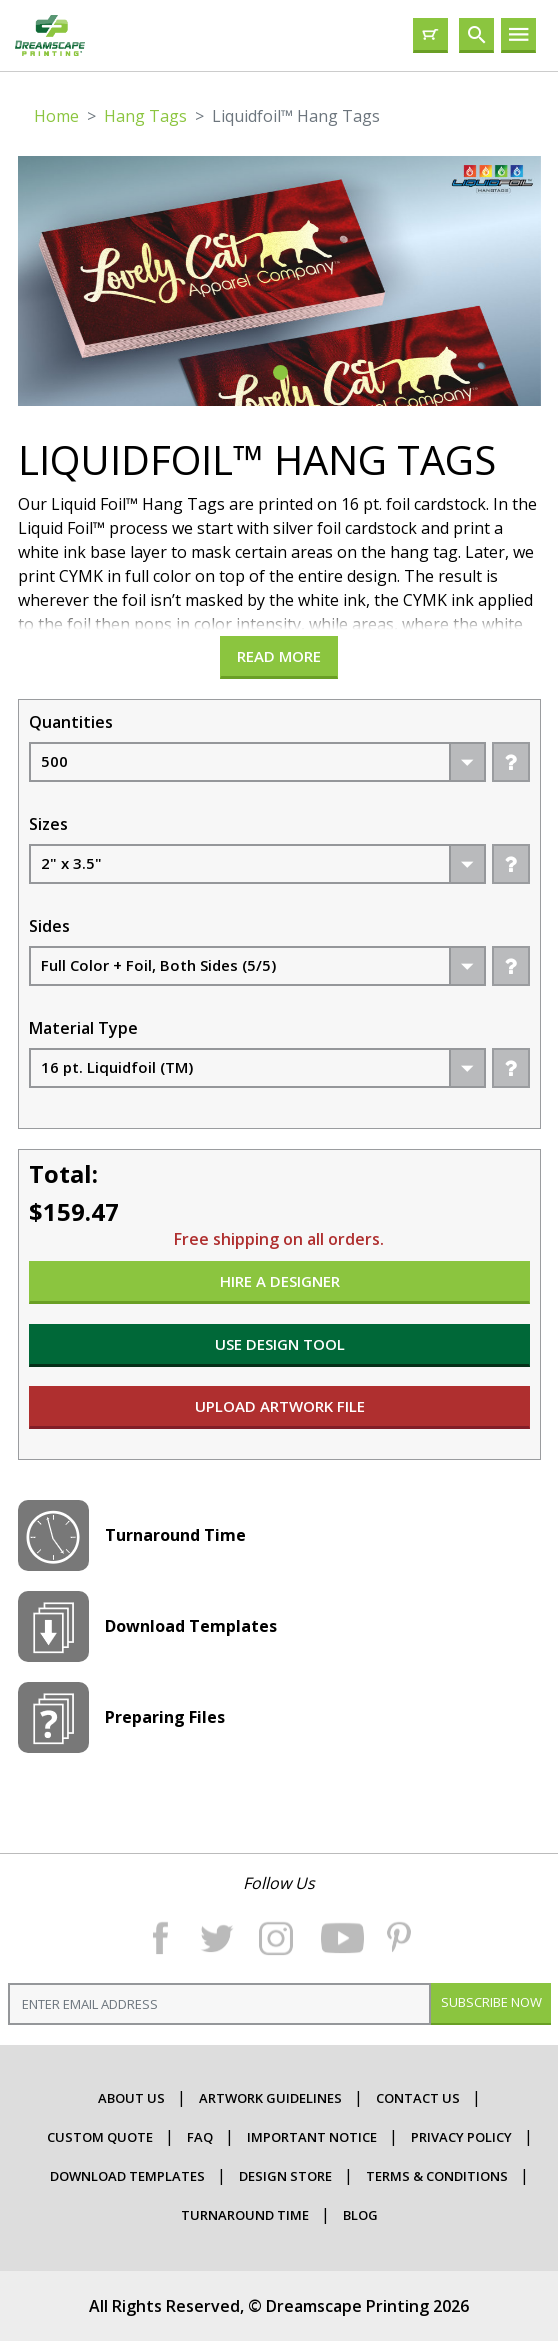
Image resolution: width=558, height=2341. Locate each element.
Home (56, 116)
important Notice (312, 2137)
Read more (279, 656)
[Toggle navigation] (518, 35)
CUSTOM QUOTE (100, 2137)
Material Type (83, 1028)
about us (131, 2098)
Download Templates (127, 2176)
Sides (49, 926)
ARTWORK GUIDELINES (270, 2098)
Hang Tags (145, 116)
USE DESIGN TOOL (279, 1344)
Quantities (71, 722)
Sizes (48, 824)
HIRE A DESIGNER (279, 1281)
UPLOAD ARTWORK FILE (279, 1406)
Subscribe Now (490, 2002)
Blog (360, 2215)
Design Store (285, 2176)
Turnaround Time (245, 2215)
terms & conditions (437, 2176)
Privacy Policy (461, 2137)
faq (200, 2137)
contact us (418, 2098)
